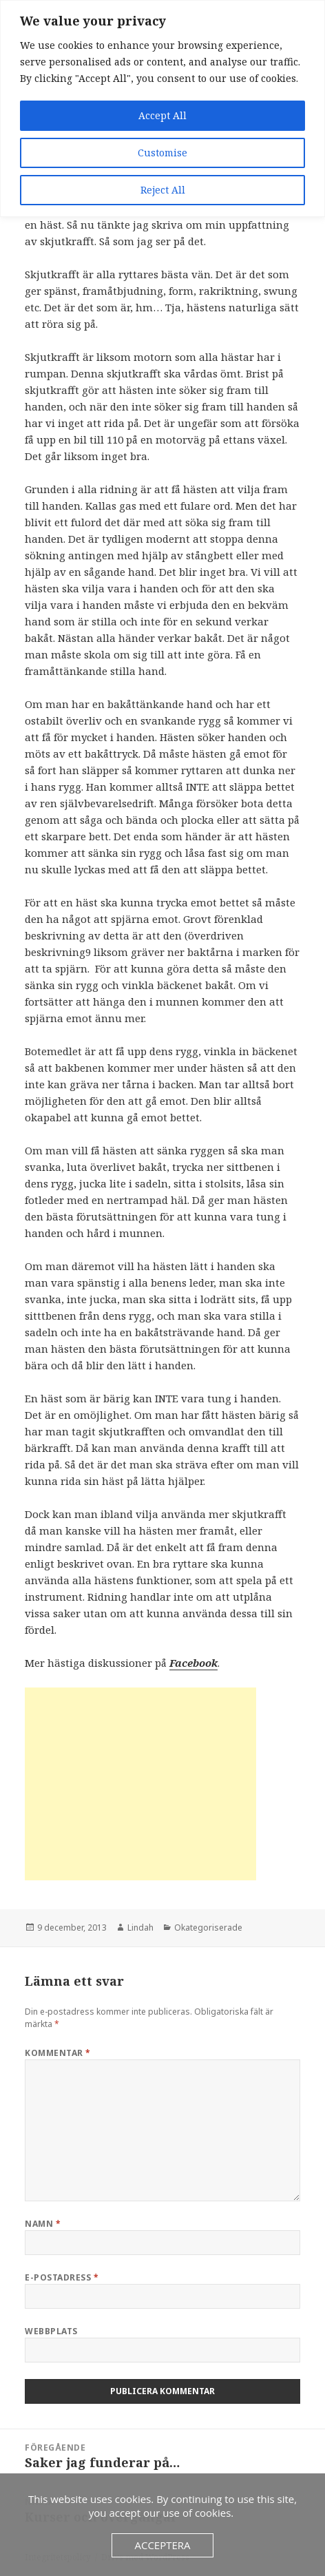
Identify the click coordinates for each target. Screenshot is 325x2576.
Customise (162, 152)
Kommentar (57, 2053)
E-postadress (61, 2277)
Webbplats (51, 2331)
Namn (43, 2224)
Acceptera (162, 2545)
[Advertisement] (140, 1783)
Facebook (193, 1663)
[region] (162, 108)
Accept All (162, 115)
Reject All (162, 189)
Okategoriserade (208, 1927)
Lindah (140, 1927)
